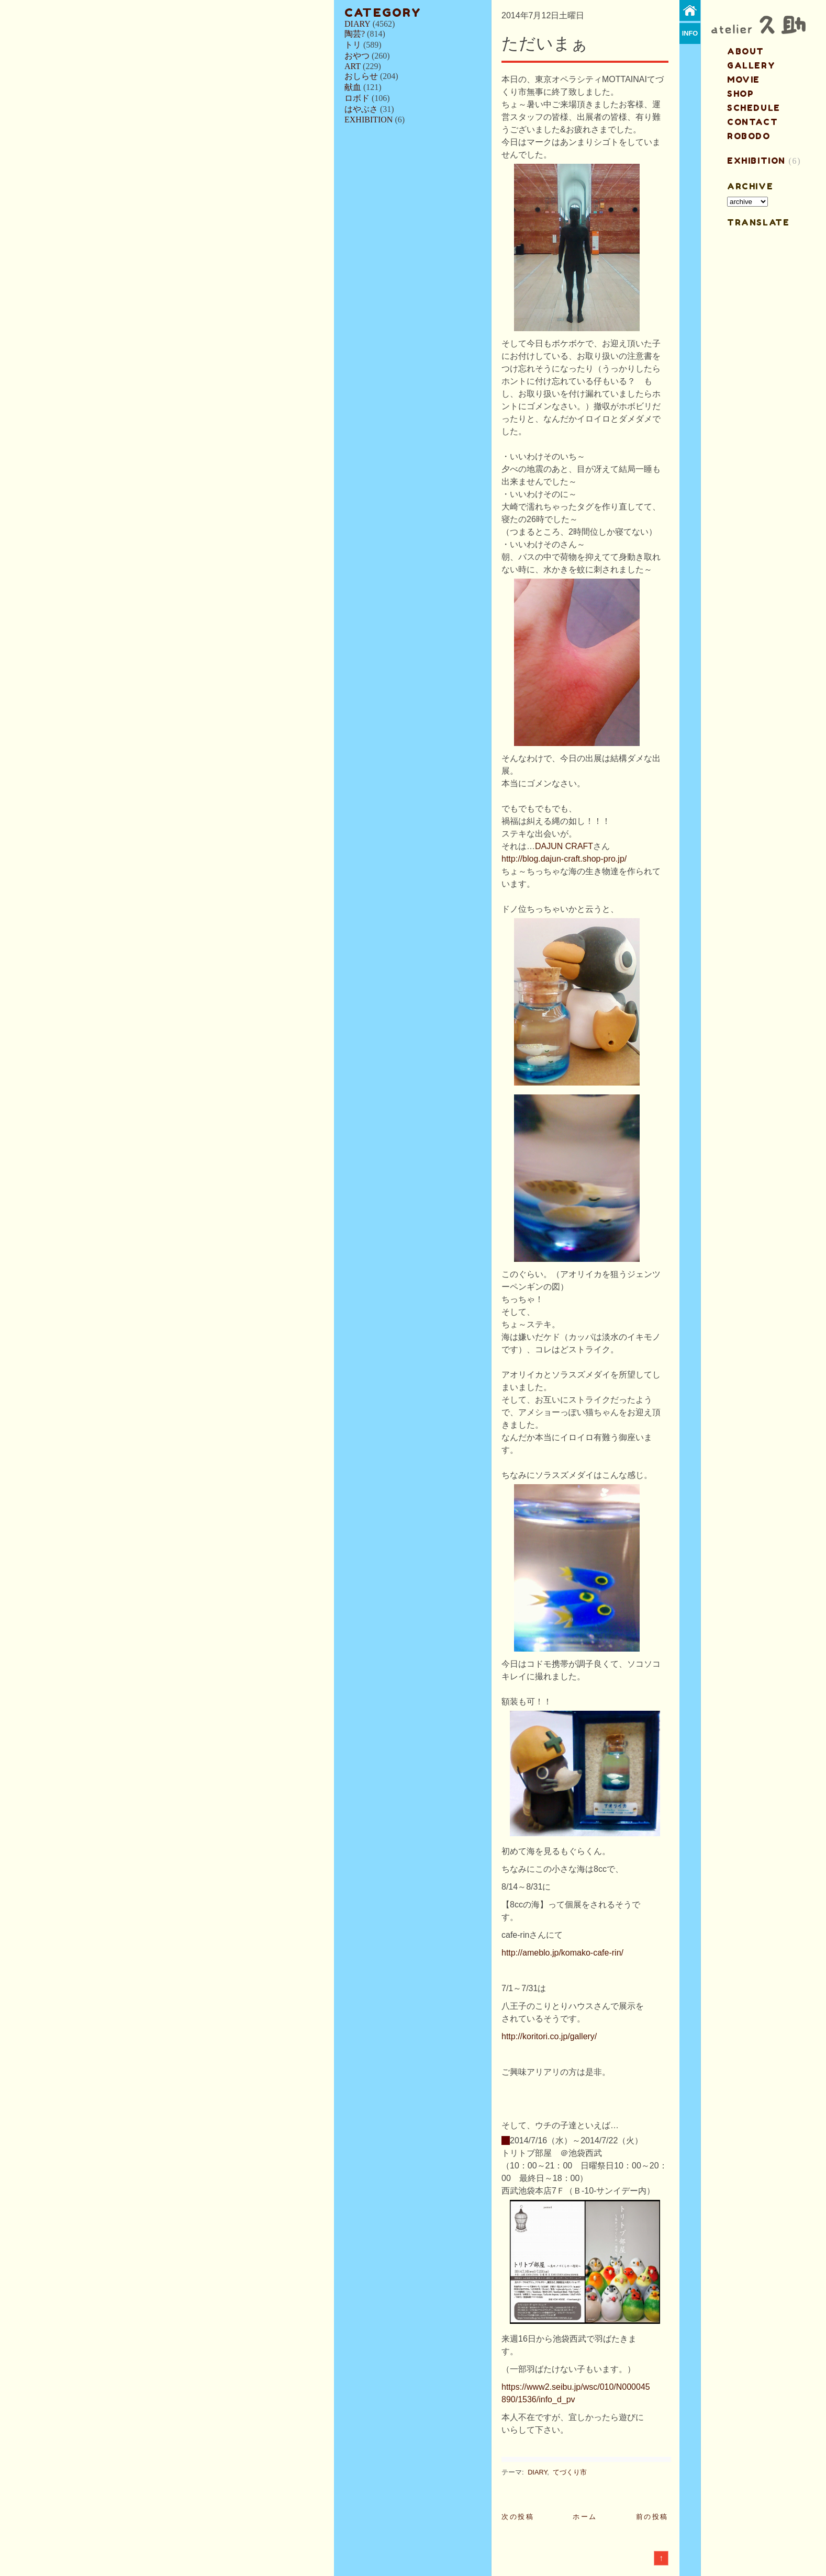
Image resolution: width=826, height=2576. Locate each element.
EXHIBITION (368, 119)
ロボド (357, 98)
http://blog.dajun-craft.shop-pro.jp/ (564, 858)
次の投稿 (517, 2517)
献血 (352, 87)
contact (752, 122)
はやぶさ (361, 109)
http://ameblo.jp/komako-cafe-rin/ (562, 1952)
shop (740, 93)
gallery (751, 65)
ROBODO (749, 136)
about (745, 51)
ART (352, 66)
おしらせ (361, 76)
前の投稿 (652, 2517)
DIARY (357, 23)
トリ (352, 44)
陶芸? (354, 33)
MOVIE (743, 79)
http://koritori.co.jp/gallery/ (549, 2036)
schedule (753, 108)
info (690, 33)
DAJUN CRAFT (564, 846)
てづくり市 (570, 2472)
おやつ (357, 55)
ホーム (585, 2517)
